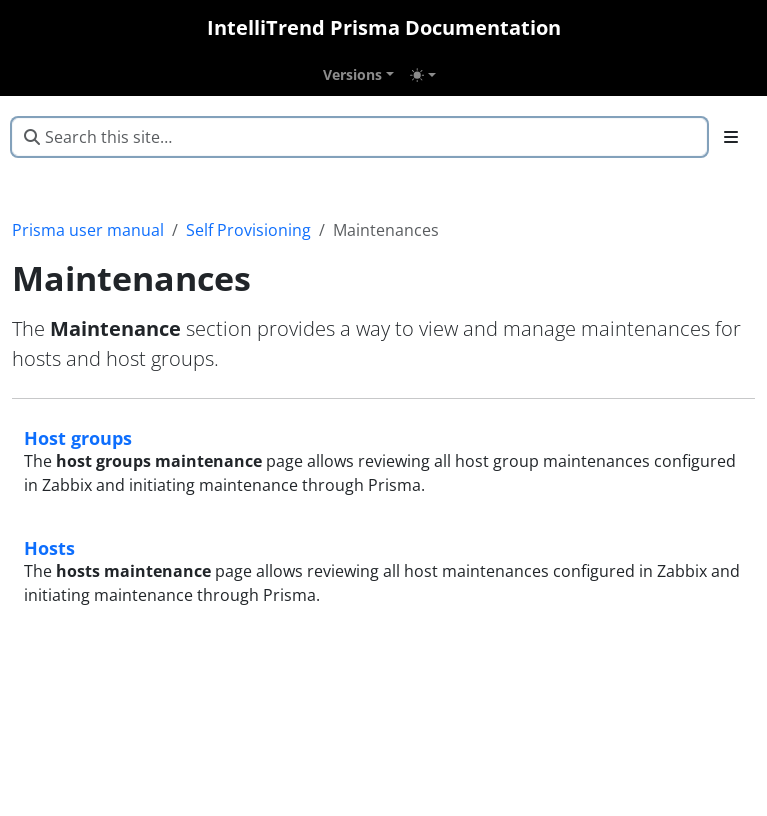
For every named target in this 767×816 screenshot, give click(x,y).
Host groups (78, 437)
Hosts (49, 547)
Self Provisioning (248, 230)
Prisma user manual (88, 230)
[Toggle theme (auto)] (423, 75)
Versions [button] (352, 74)
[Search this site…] (359, 137)
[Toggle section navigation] (731, 137)
